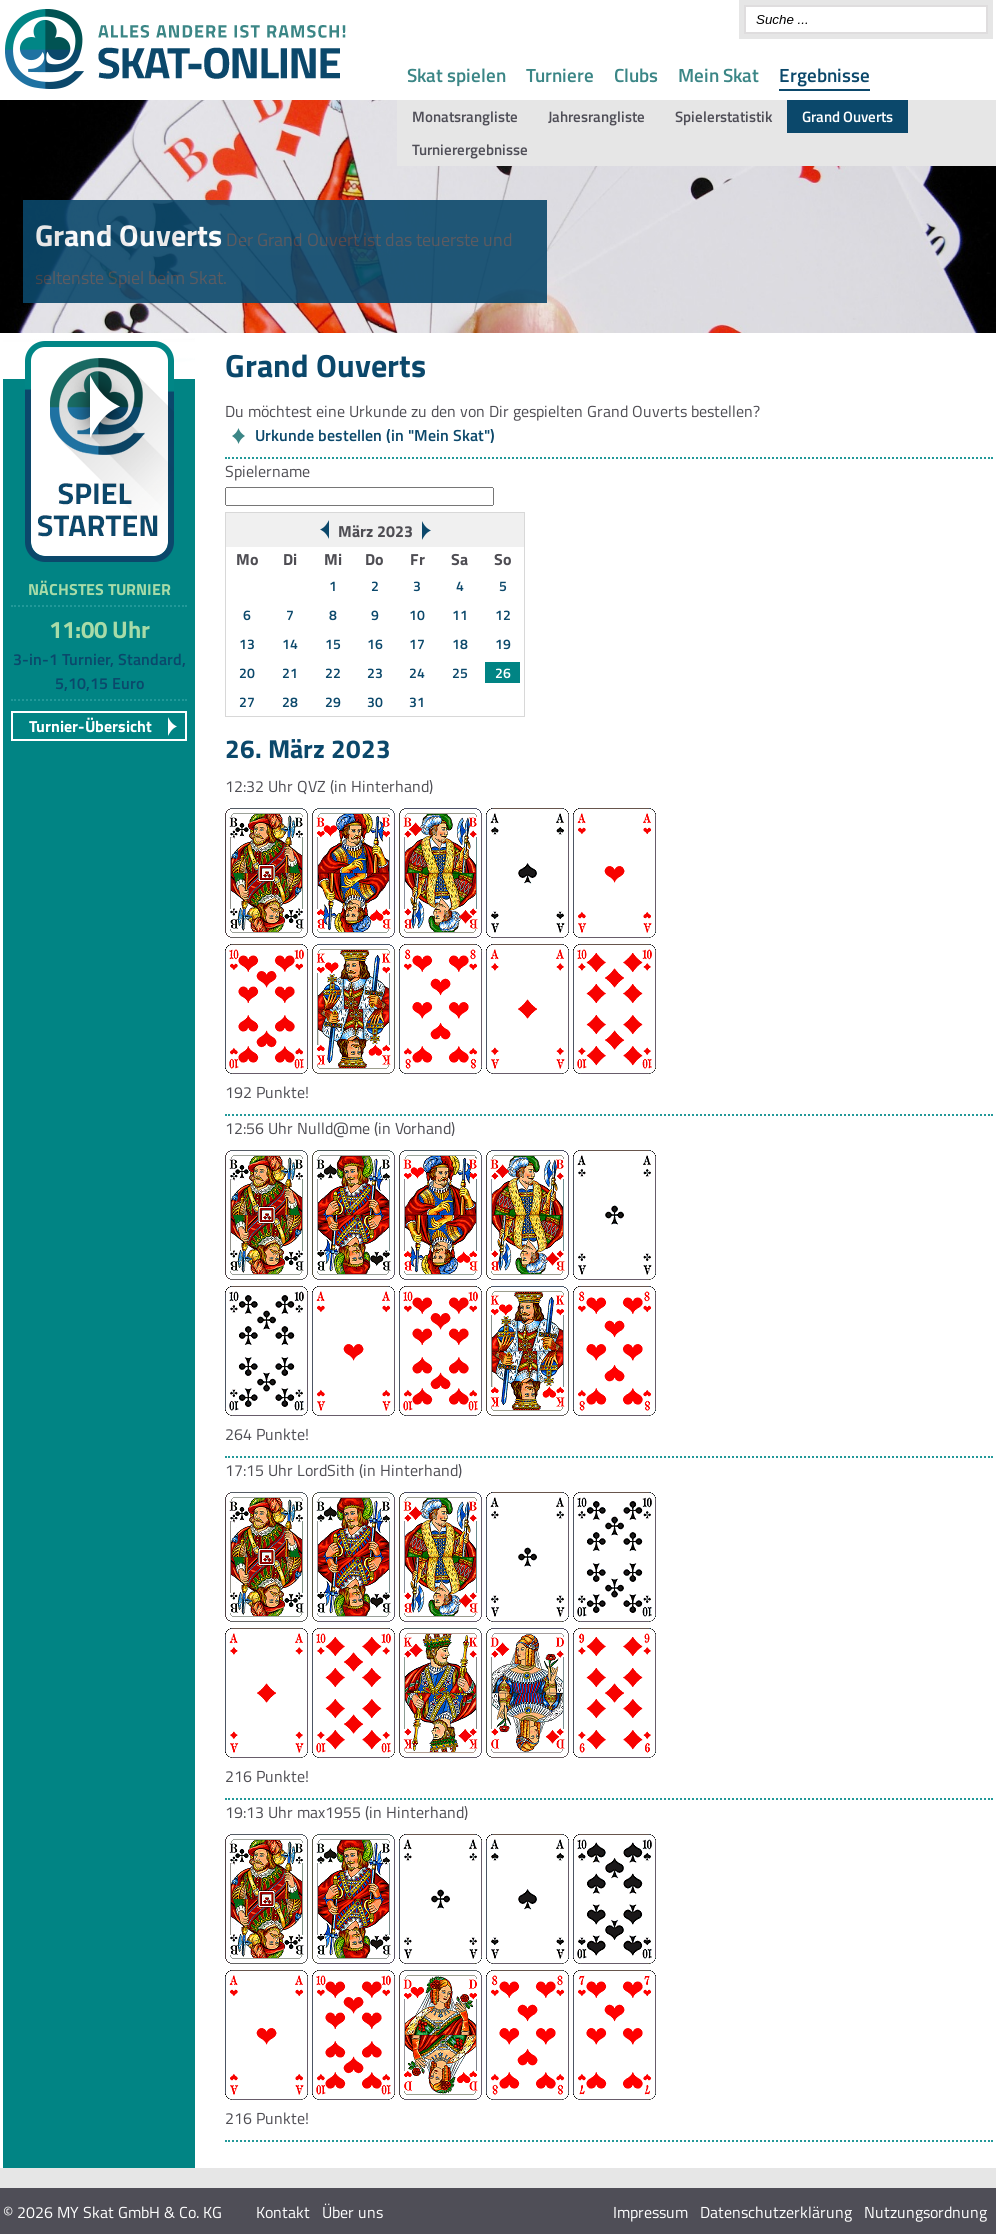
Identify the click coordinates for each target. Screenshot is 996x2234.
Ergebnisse (824, 74)
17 (417, 643)
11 (460, 614)
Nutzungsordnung (925, 2212)
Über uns (352, 2212)
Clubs (636, 74)
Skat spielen (456, 74)
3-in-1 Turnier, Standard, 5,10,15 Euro (99, 671)
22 (333, 672)
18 (460, 643)
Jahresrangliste (596, 116)
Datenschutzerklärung (776, 2212)
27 (247, 701)
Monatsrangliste (465, 116)
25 (460, 672)
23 (375, 672)
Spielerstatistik (723, 116)
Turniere (560, 74)
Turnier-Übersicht (90, 726)
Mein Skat (718, 74)
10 (417, 614)
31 (417, 701)
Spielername (267, 471)
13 (247, 643)
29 (333, 701)
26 (503, 672)
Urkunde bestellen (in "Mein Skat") (375, 435)
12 (503, 614)
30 (375, 701)
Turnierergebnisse (470, 149)
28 (290, 701)
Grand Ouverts (847, 116)
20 (247, 672)
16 (375, 643)
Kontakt (283, 2212)
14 (290, 643)
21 (290, 672)
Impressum (650, 2212)
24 (417, 672)
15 (333, 643)
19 (503, 643)
